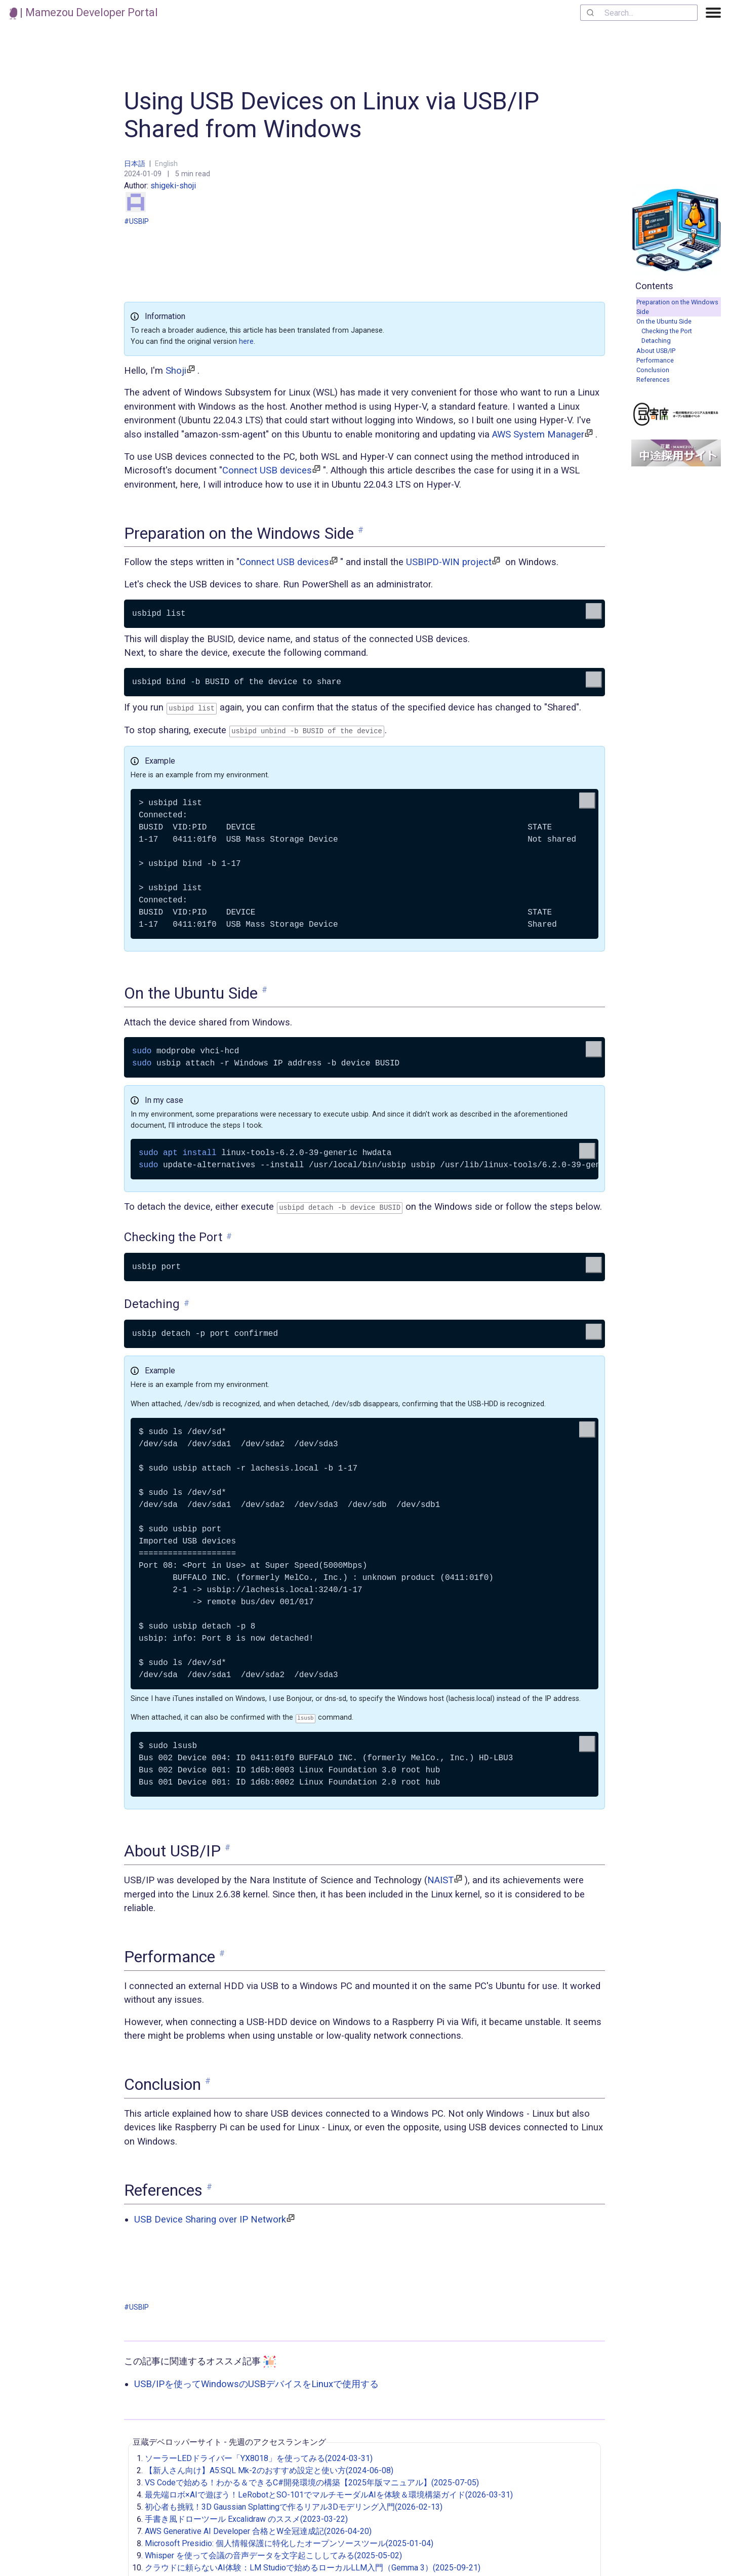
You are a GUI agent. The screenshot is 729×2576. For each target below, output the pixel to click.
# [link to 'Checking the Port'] (229, 1234)
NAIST (440, 1876)
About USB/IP (655, 350)
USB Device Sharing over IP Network (210, 2215)
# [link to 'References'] (209, 2183)
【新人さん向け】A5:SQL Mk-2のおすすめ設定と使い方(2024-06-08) (269, 2467)
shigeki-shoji (161, 196)
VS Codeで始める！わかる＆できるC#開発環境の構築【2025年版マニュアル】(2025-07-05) (312, 2479)
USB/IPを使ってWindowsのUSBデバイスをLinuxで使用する (256, 2380)
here (246, 341)
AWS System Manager (538, 434)
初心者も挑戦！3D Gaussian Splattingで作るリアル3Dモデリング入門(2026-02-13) (293, 2504)
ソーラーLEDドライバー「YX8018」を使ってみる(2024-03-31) (259, 2455)
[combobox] (639, 13)
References (653, 379)
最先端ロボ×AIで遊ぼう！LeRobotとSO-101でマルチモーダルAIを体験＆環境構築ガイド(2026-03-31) (329, 2491)
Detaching (656, 340)
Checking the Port (666, 331)
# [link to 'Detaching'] (186, 1300)
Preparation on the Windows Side (677, 306)
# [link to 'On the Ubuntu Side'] (264, 988)
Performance (655, 360)
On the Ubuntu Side (664, 321)
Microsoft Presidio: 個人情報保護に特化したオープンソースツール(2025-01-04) (289, 2540)
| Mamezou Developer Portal (84, 12)
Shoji (176, 370)
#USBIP (136, 221)
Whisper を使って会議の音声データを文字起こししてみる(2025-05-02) (273, 2552)
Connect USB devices (267, 470)
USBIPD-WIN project (449, 562)
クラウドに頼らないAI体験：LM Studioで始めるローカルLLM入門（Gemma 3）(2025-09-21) (312, 2564)
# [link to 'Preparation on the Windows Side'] (360, 530)
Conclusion (652, 370)
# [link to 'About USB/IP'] (227, 1844)
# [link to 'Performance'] (222, 1950)
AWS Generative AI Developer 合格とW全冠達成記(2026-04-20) (258, 2528)
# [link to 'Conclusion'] (208, 2078)
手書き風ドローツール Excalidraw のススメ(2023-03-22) (246, 2516)
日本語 (134, 164)
